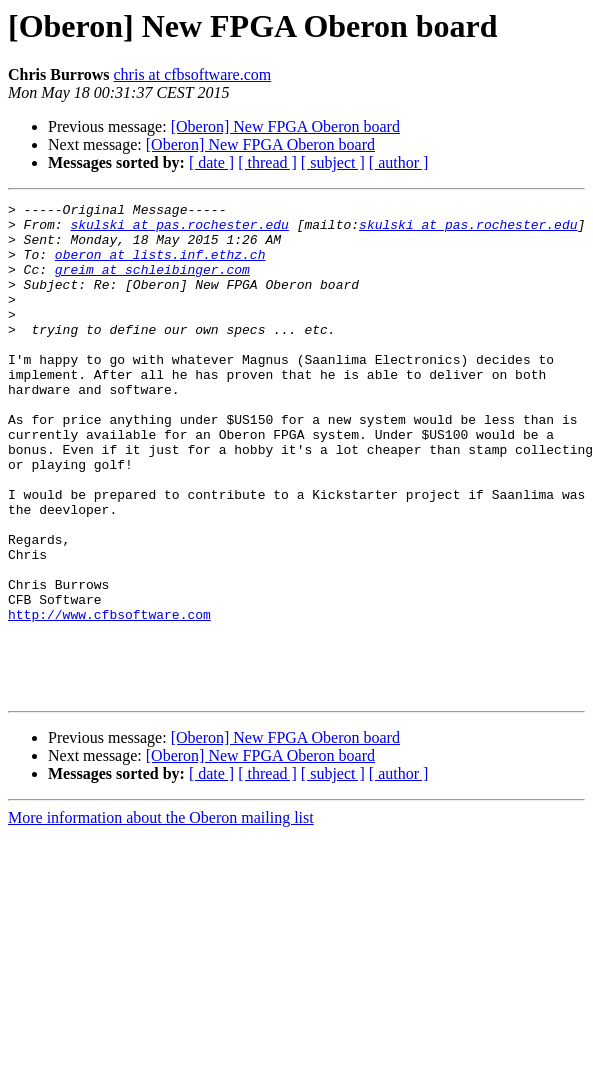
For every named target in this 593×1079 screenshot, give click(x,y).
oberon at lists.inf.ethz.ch (160, 266)
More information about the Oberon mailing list (161, 916)
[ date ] (211, 162)
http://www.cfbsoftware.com (109, 698)
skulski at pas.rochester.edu (179, 230)
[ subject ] (333, 162)
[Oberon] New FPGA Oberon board (285, 126)
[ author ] (399, 162)
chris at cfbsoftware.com (193, 74)
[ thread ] (267, 162)
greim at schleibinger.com (152, 284)
